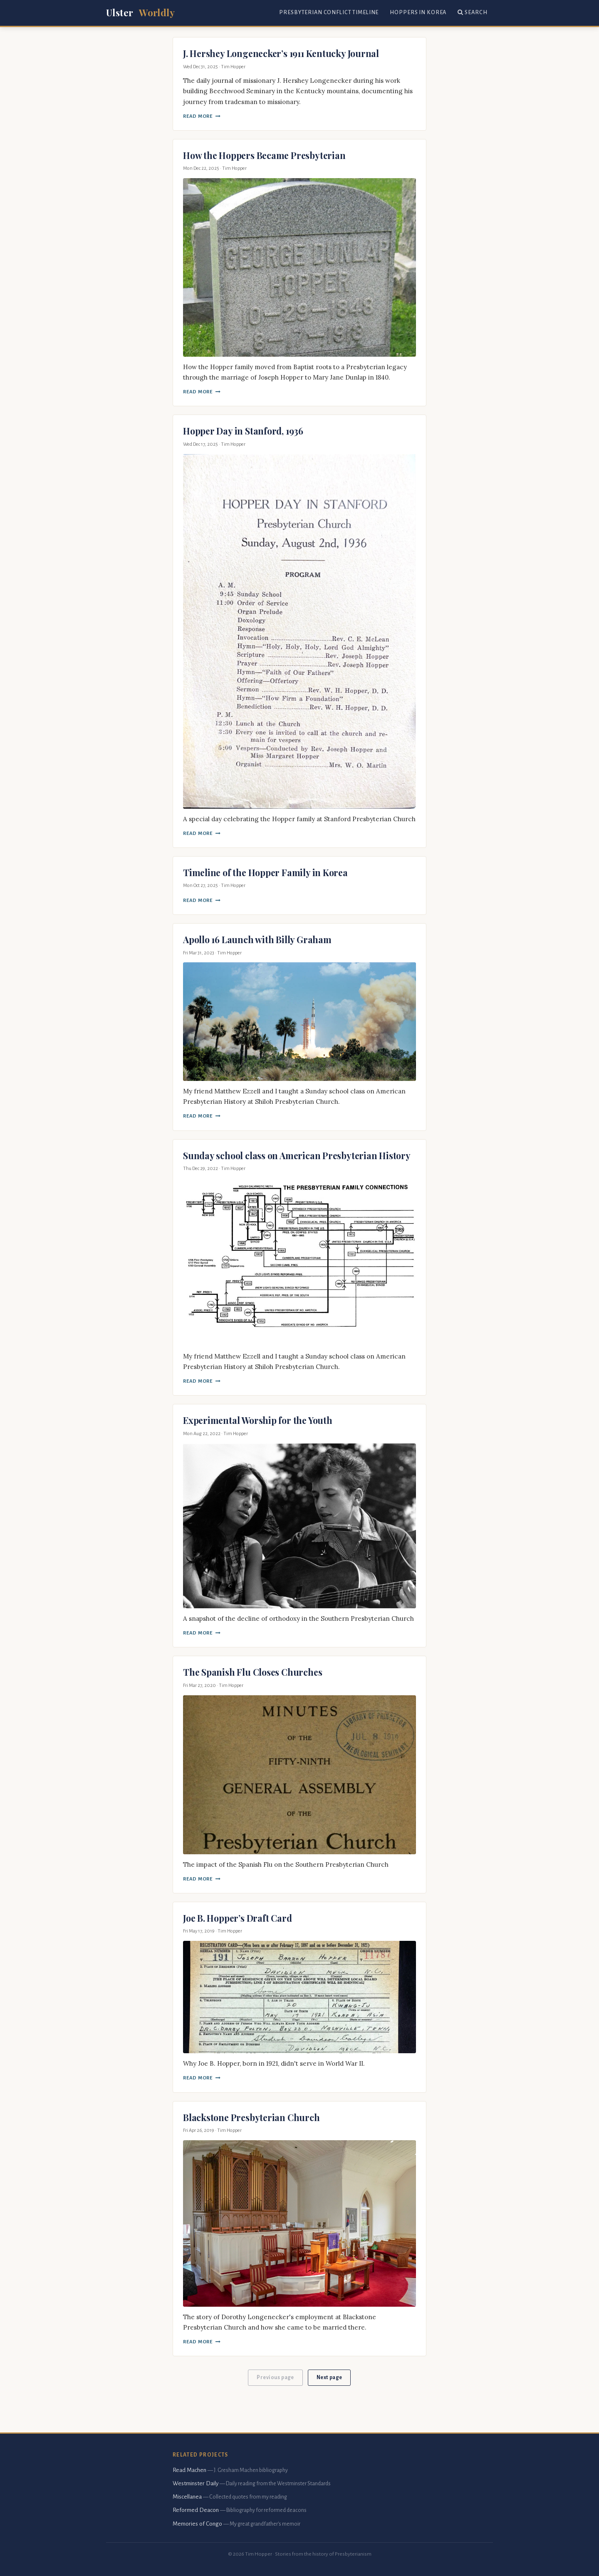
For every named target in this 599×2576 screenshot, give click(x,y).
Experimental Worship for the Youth (257, 1420)
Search (472, 12)
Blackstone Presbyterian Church (251, 2117)
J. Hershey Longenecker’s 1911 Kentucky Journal (281, 53)
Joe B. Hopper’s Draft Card (237, 1918)
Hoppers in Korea (418, 12)
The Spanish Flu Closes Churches (252, 1672)
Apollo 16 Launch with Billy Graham (257, 939)
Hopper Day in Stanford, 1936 (243, 431)
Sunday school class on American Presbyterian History (297, 1155)
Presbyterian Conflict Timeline (329, 12)
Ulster (140, 13)
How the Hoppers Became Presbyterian (264, 155)
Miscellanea (187, 2497)
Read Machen (189, 2470)
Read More (201, 116)
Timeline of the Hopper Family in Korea (265, 872)
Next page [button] (329, 2377)
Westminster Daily (195, 2483)
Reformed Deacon (196, 2510)
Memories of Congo (197, 2524)
